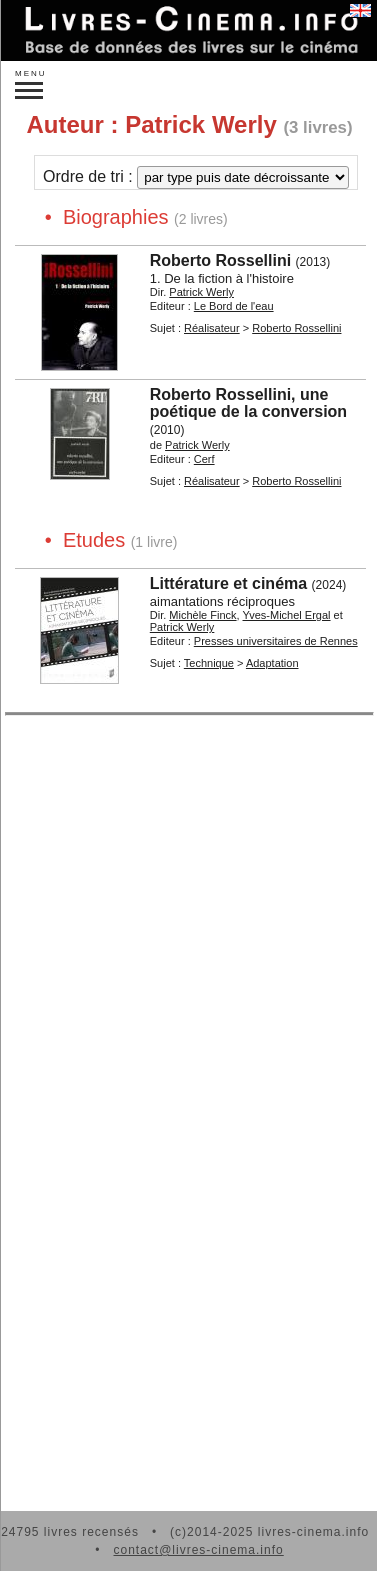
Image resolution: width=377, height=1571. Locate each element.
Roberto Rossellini (220, 260)
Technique (209, 663)
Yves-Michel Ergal (287, 615)
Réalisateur (212, 328)
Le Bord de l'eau (234, 306)
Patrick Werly (201, 292)
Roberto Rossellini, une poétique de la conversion (248, 403)
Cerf (204, 459)
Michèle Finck (202, 615)
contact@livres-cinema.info (198, 1550)
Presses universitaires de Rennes (276, 641)
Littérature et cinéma (228, 583)
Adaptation (272, 663)
